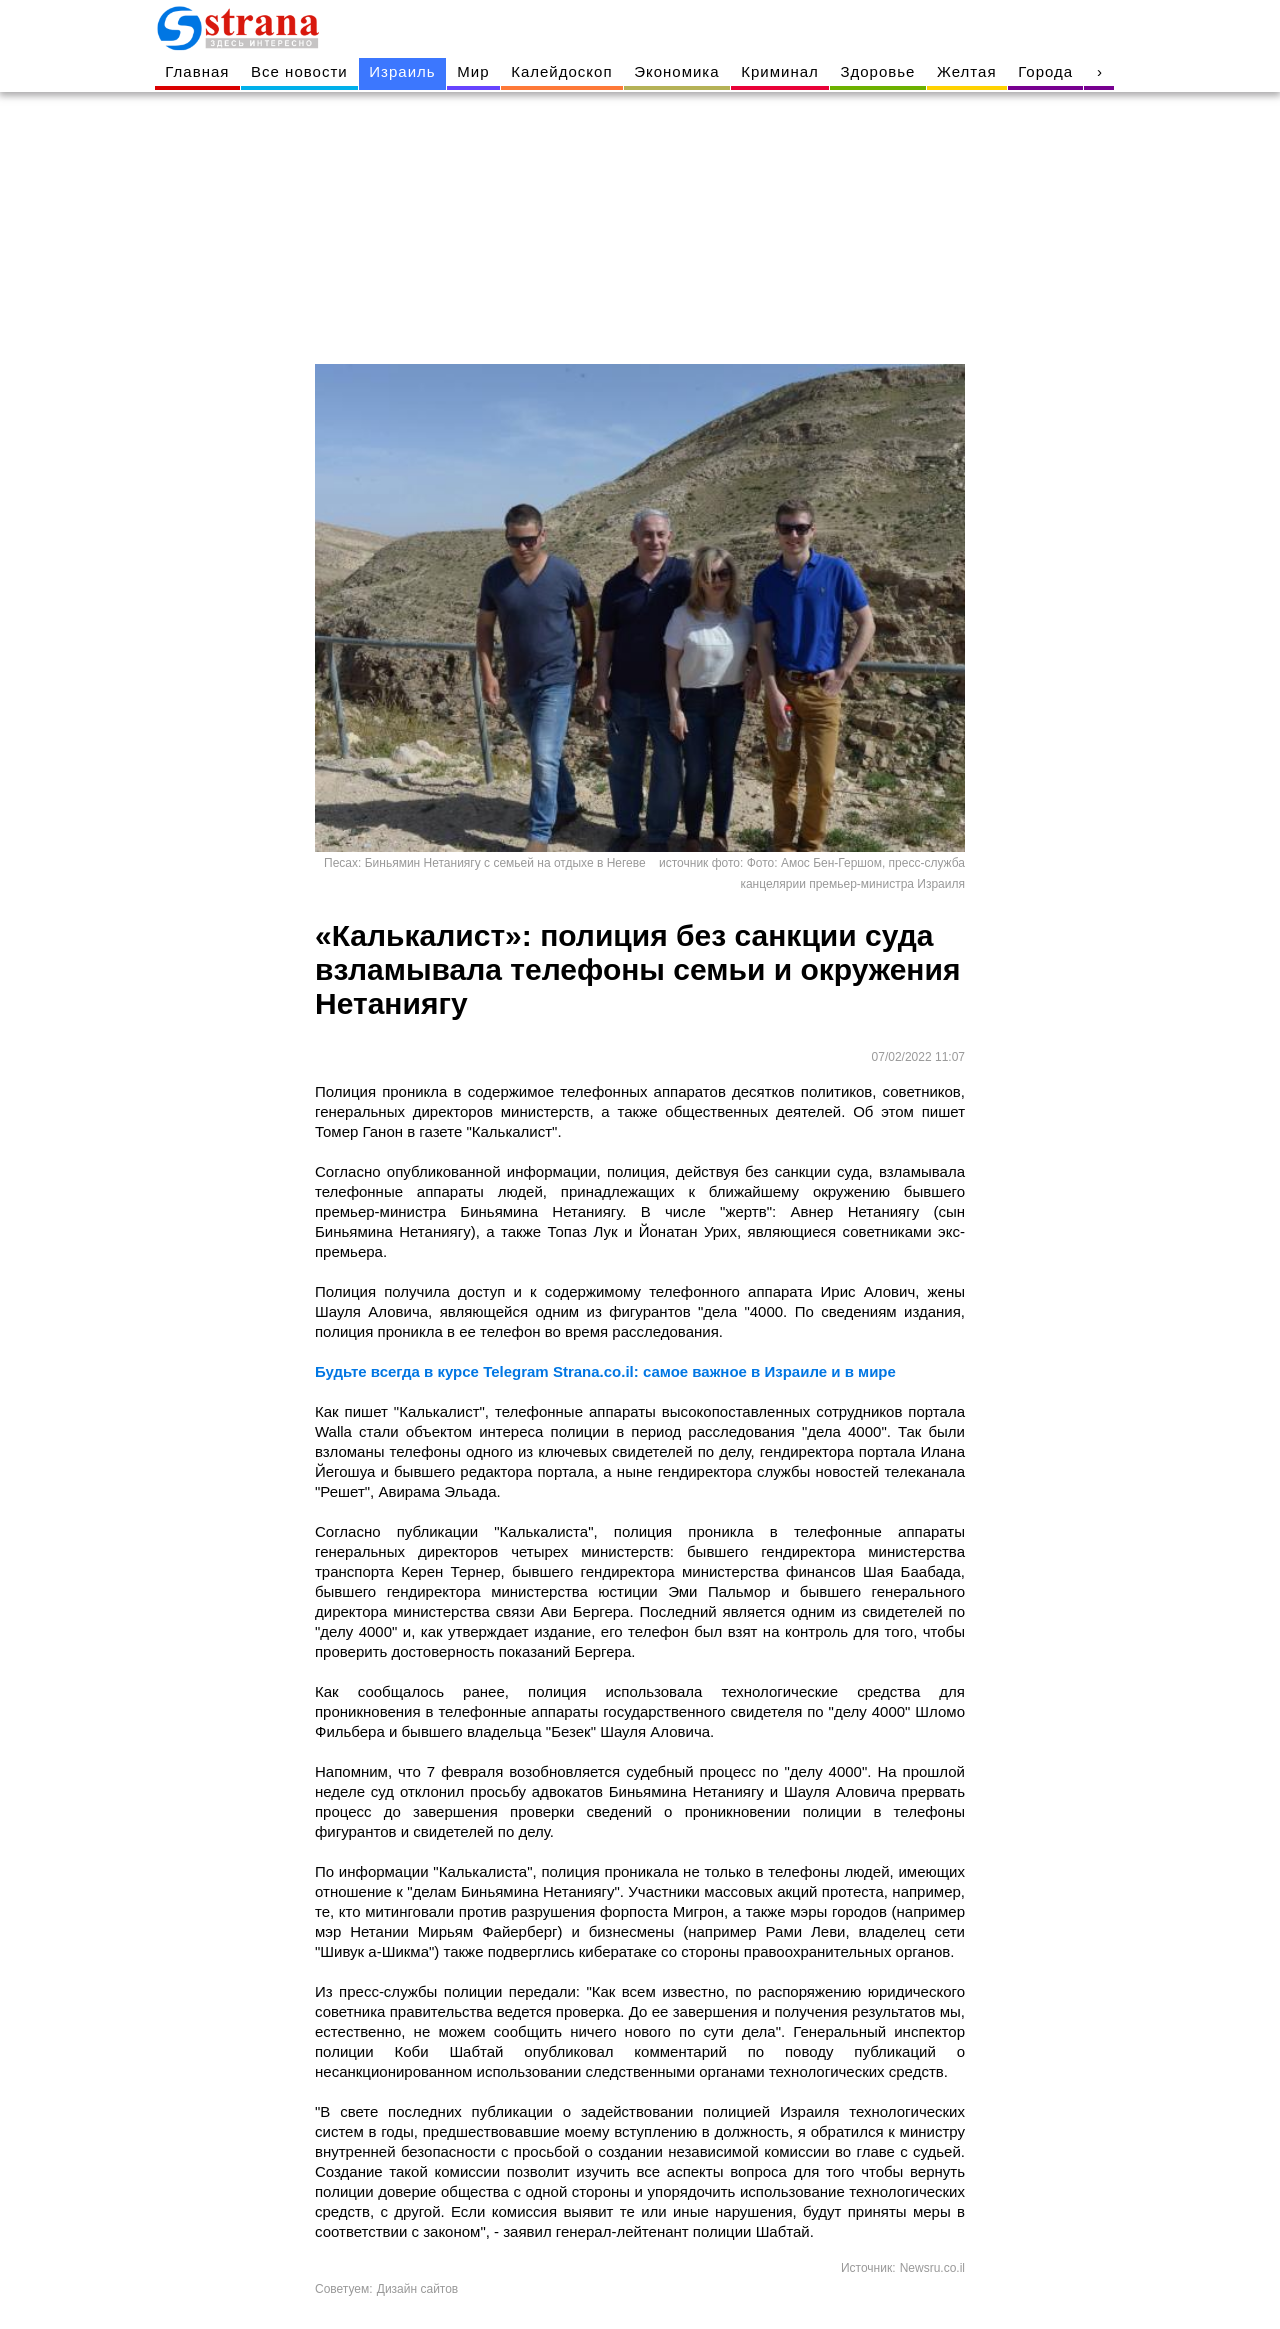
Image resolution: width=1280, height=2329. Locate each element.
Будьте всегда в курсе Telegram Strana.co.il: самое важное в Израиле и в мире (605, 1371)
